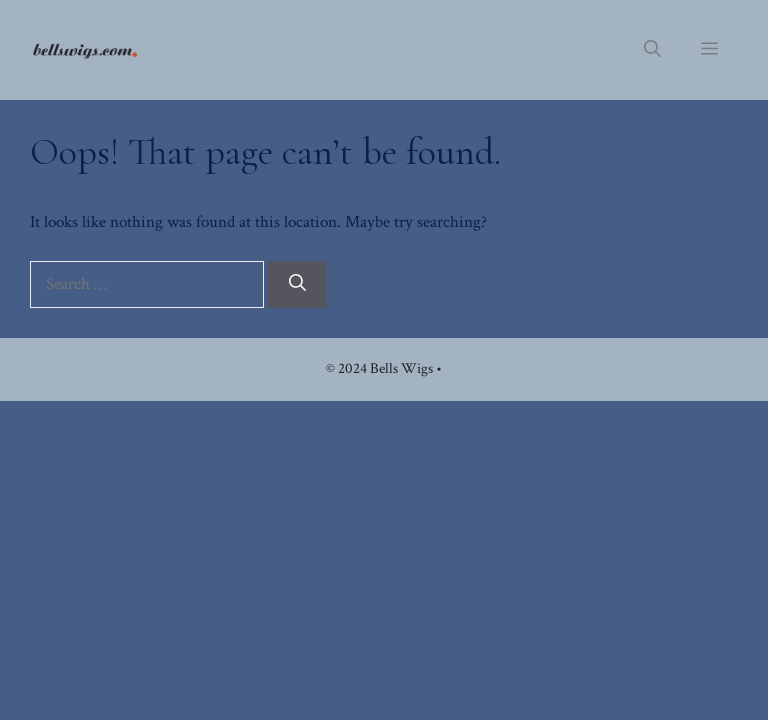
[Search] (297, 285)
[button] (652, 50)
